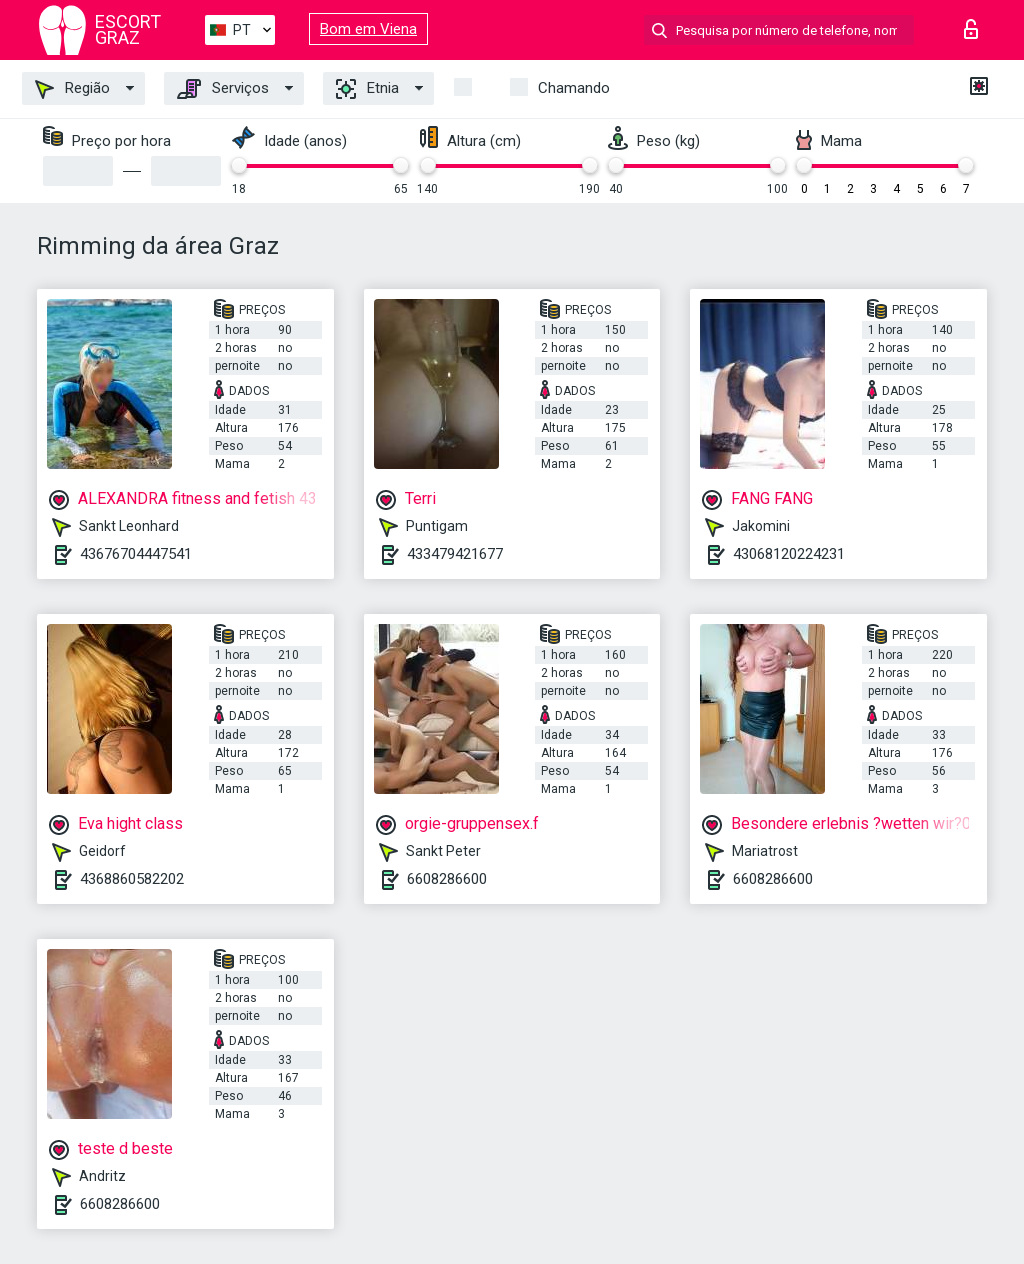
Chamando (574, 88)
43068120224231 (789, 554)
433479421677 (455, 554)
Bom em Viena (368, 29)
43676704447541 (136, 554)
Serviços (223, 89)
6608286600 (447, 879)
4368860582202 (132, 879)
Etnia (367, 89)
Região (72, 89)
